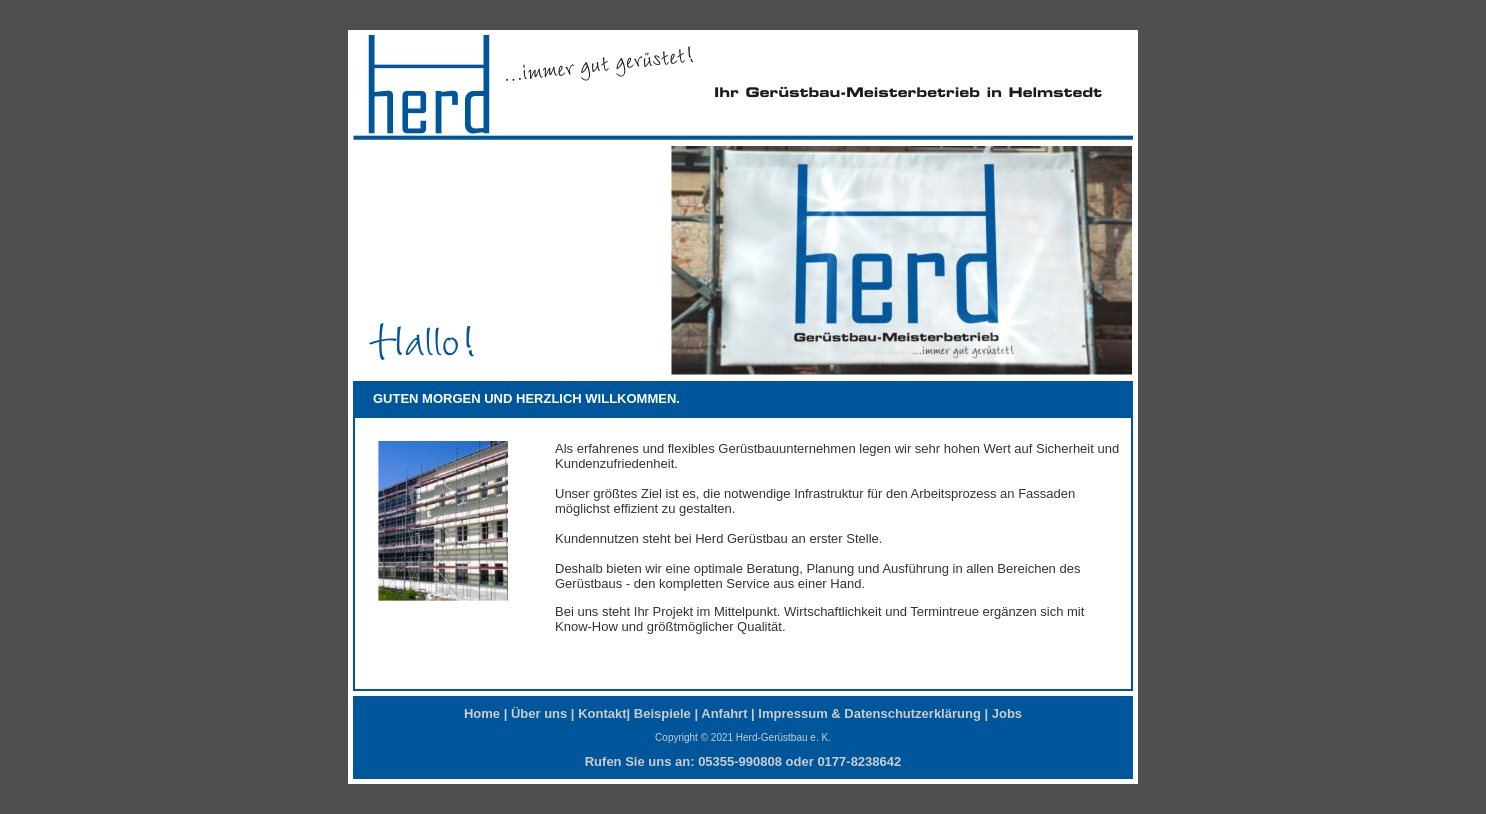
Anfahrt (724, 713)
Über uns (539, 713)
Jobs (1007, 713)
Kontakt (602, 713)
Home (482, 713)
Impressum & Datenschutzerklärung (869, 713)
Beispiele (662, 713)
